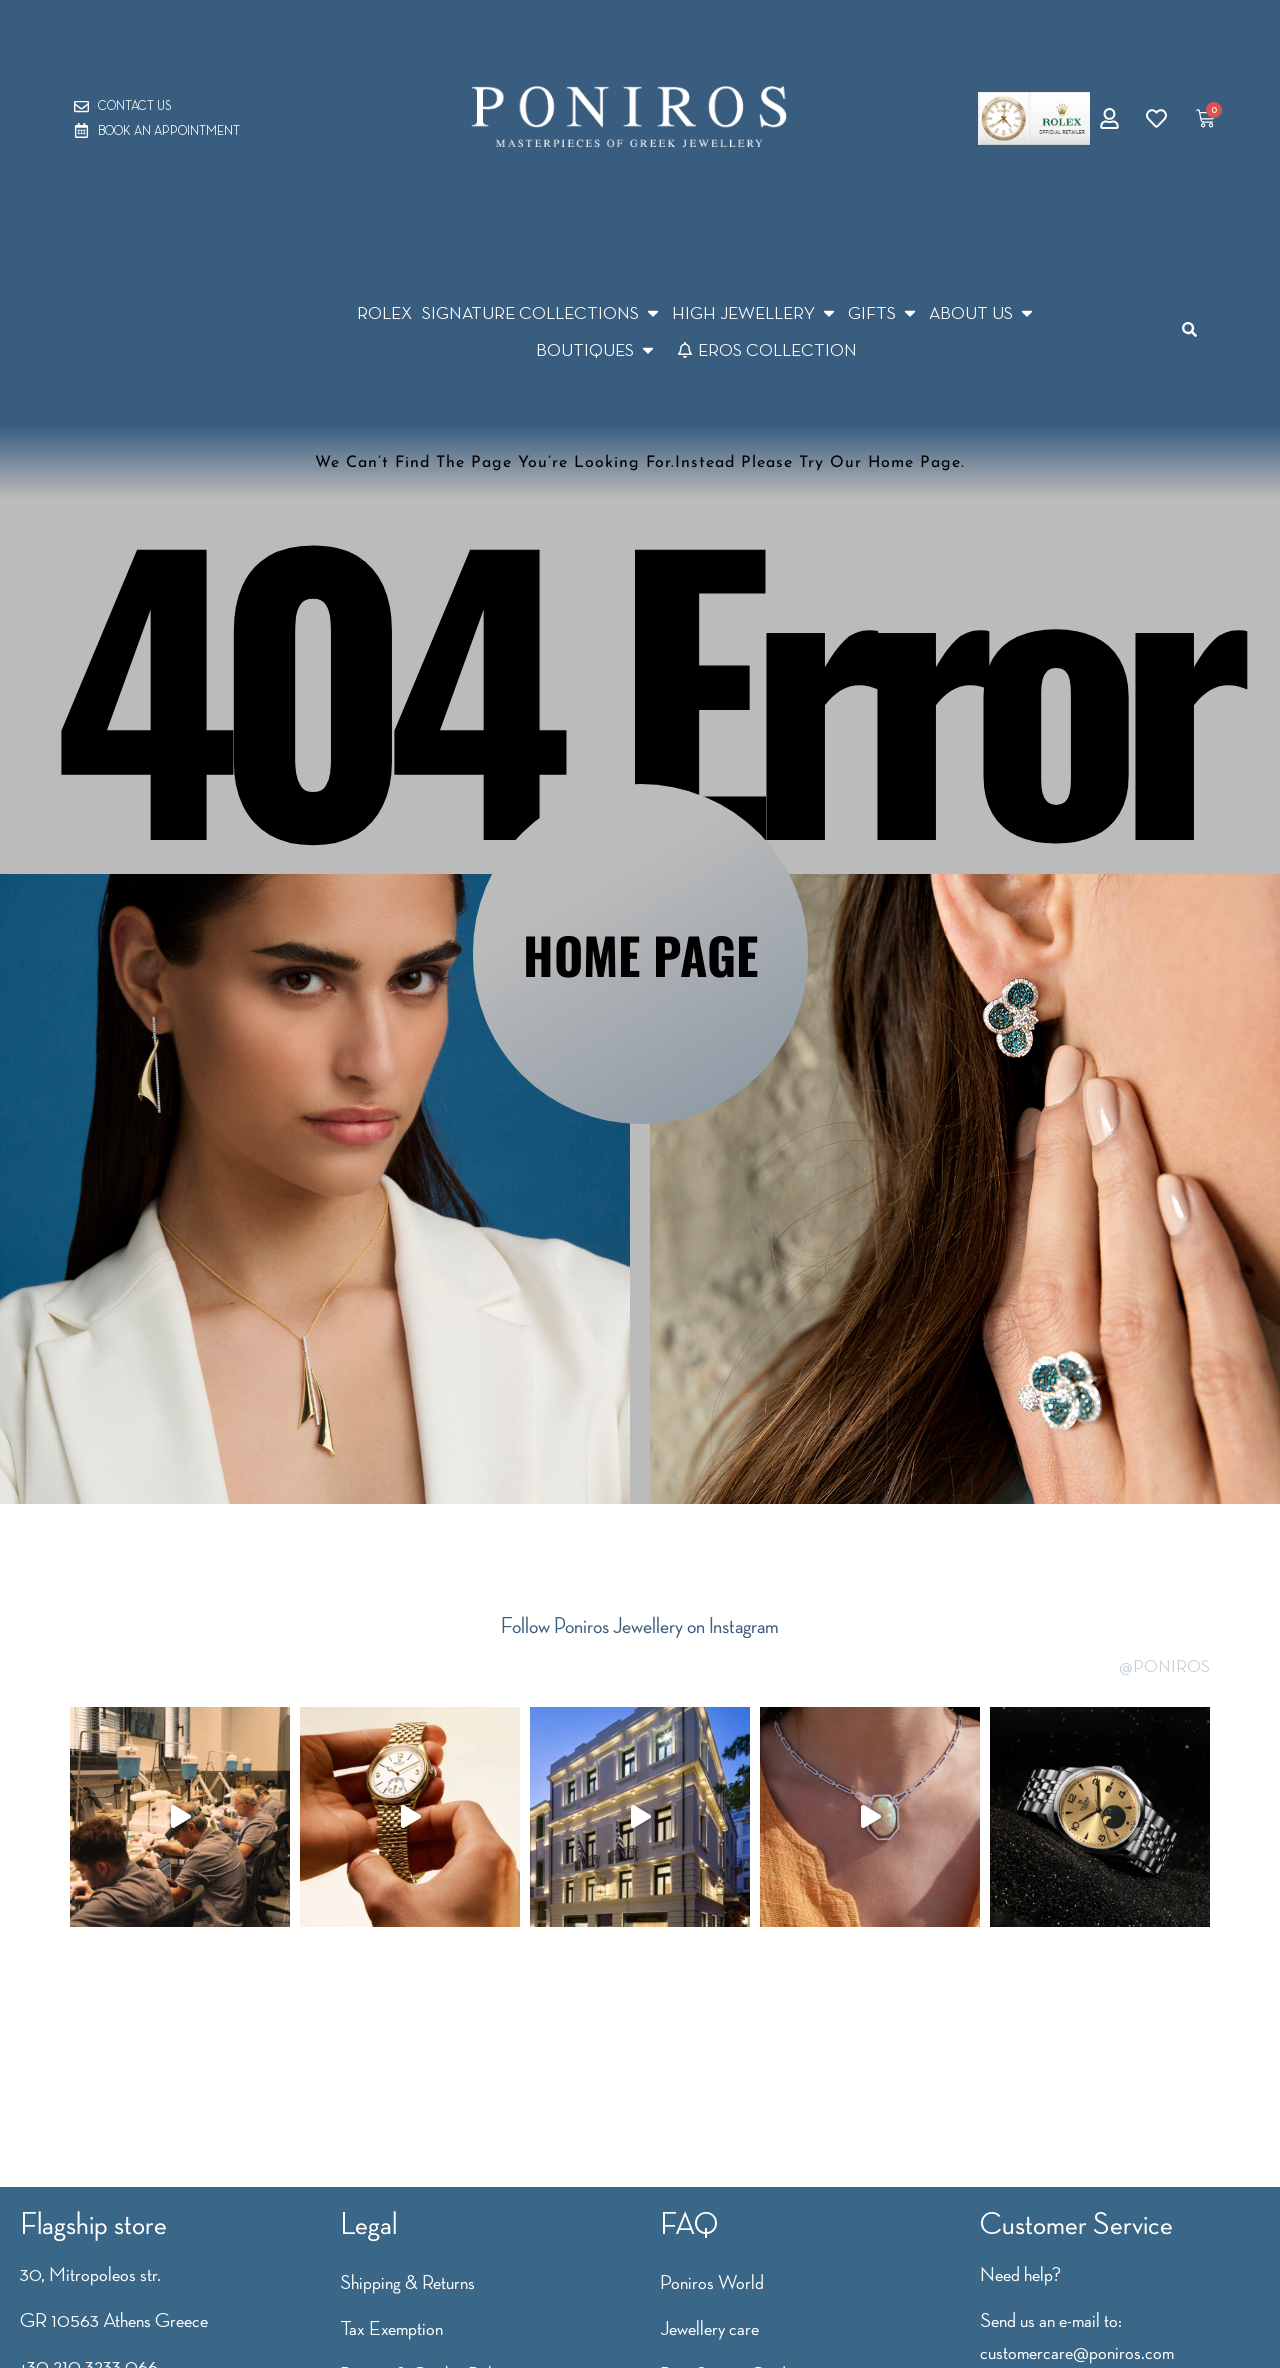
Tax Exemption (391, 2328)
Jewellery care (709, 2328)
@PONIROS (1164, 1666)
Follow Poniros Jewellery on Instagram (640, 1625)
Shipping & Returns (407, 2282)
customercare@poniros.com (1077, 2352)
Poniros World (712, 2282)
